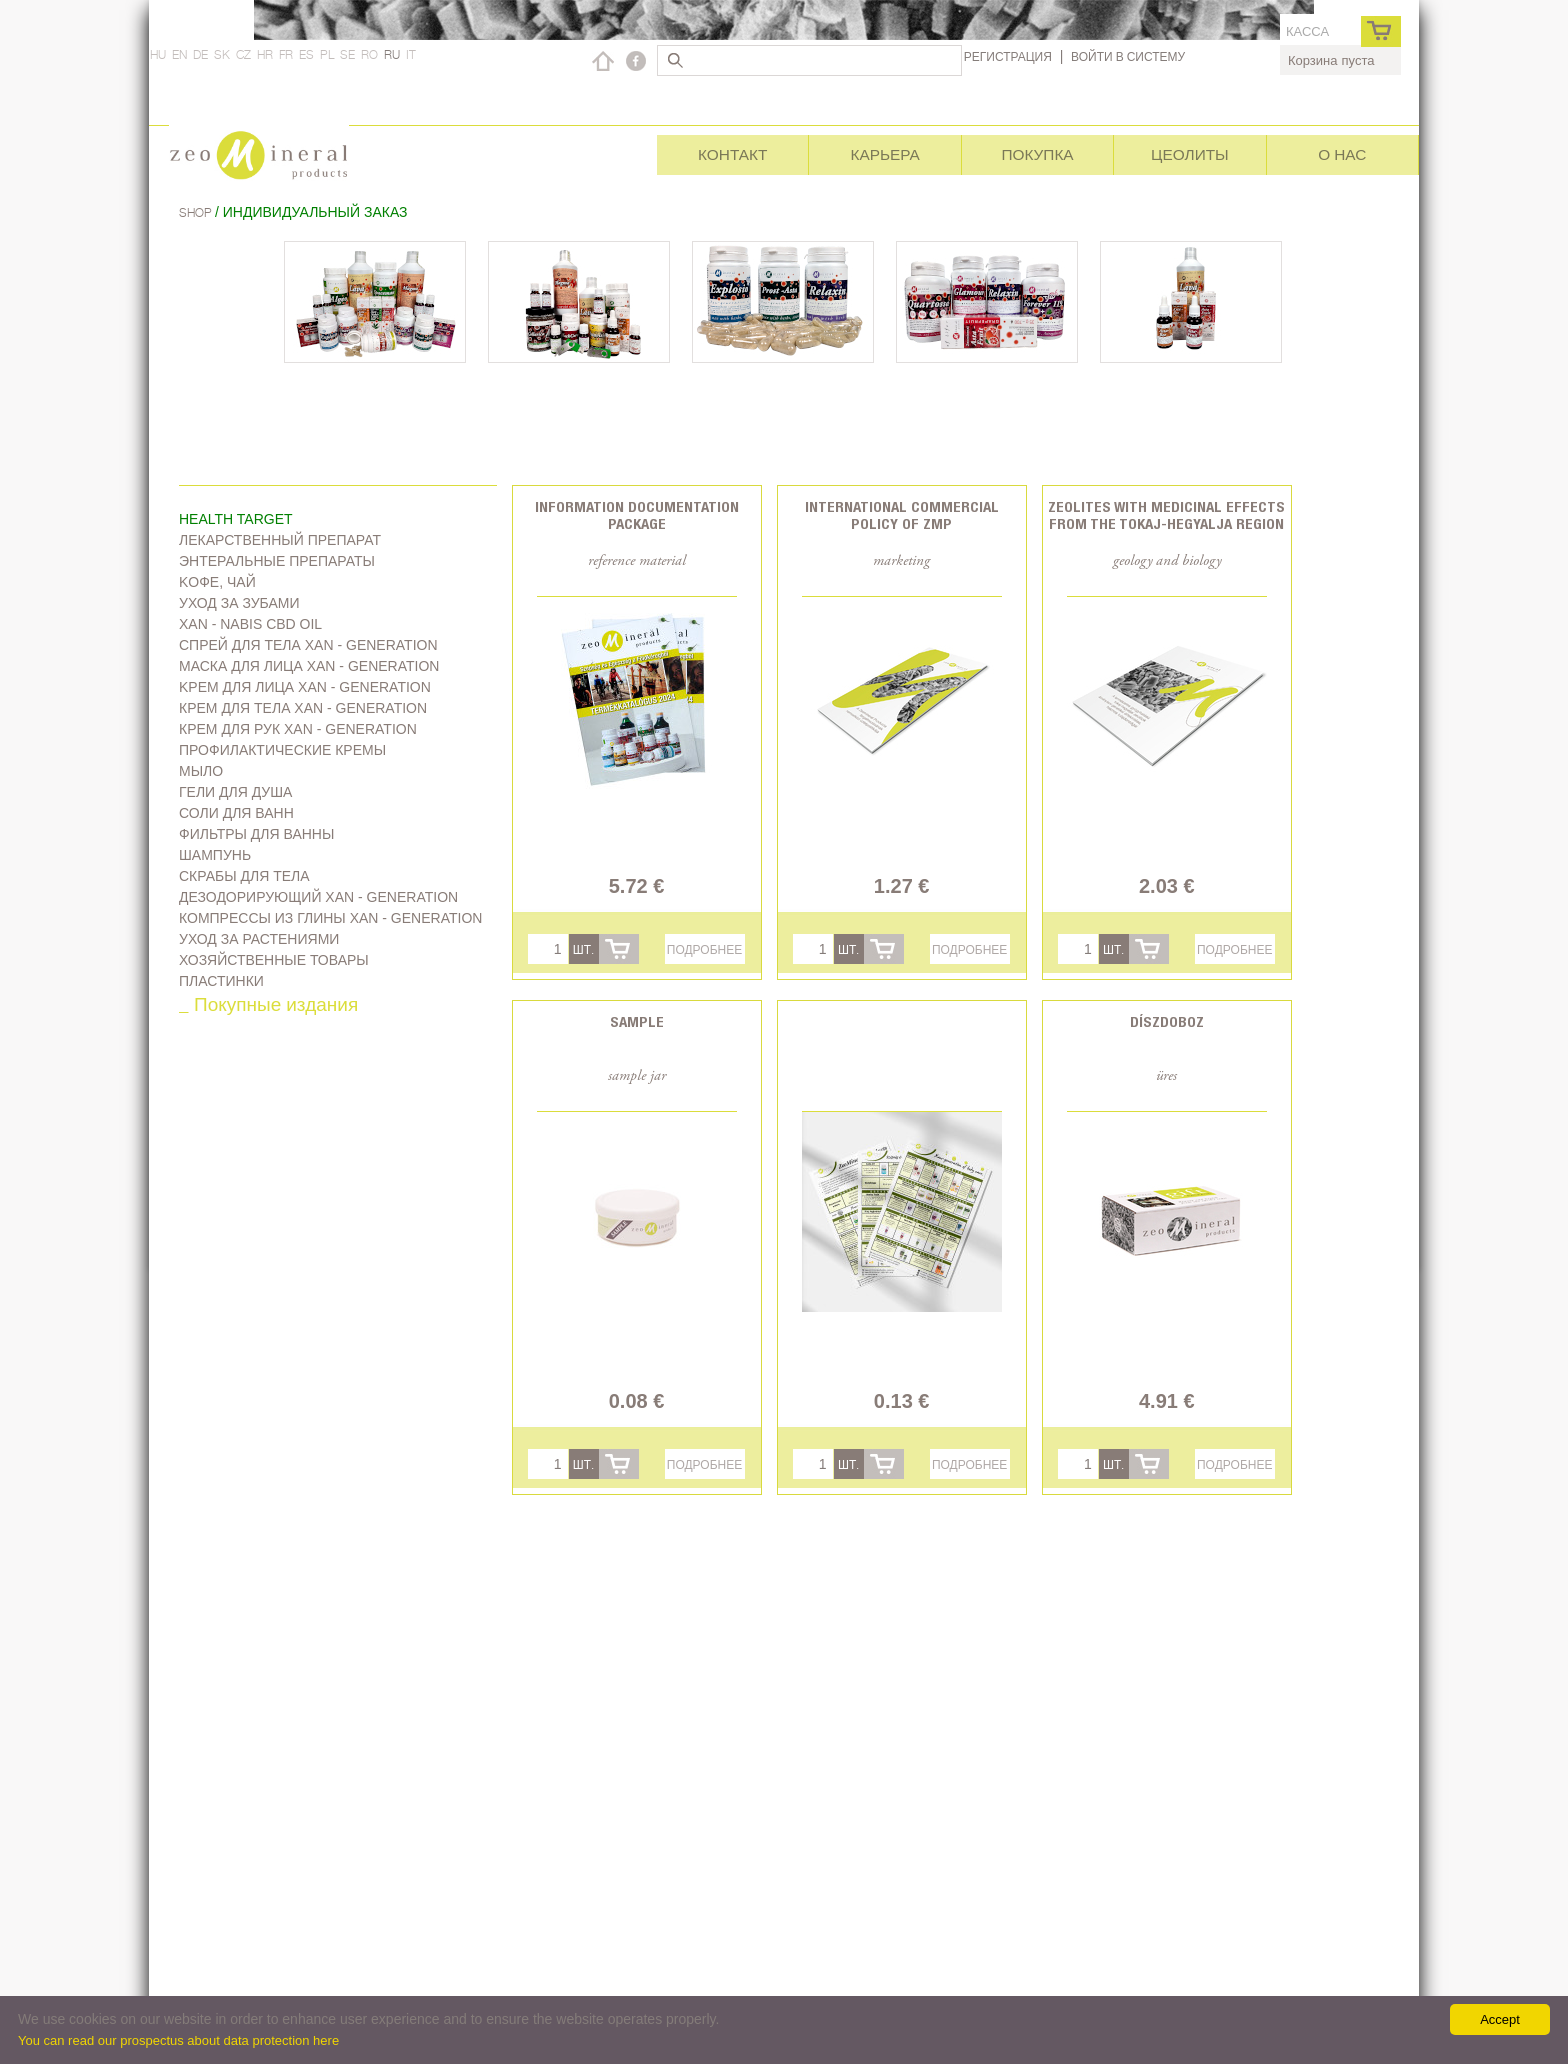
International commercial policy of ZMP (902, 515)
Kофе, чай (217, 582)
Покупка (1037, 154)
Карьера (884, 154)
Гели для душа (235, 792)
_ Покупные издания (268, 1006)
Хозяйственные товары (274, 960)
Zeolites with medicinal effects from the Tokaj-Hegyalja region (1166, 515)
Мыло (201, 771)
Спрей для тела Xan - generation (308, 645)
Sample (637, 1021)
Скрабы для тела (244, 876)
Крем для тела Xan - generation (303, 708)
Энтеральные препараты (277, 561)
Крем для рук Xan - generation (298, 729)
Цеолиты (1190, 154)
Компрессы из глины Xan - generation (330, 918)
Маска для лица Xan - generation (309, 666)
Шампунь (215, 855)
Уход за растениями (259, 939)
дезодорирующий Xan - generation (318, 897)
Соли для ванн (236, 813)
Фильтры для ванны (256, 834)
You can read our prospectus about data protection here (178, 2040)
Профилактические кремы (282, 750)
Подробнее (704, 949)
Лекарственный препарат (280, 540)
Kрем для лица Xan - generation (305, 687)
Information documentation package (637, 515)
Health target (236, 519)
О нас (1342, 154)
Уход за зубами (239, 603)
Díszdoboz (1167, 1021)
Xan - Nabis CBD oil (250, 624)
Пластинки (221, 981)
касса (1307, 31)
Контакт (732, 154)
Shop (197, 212)
